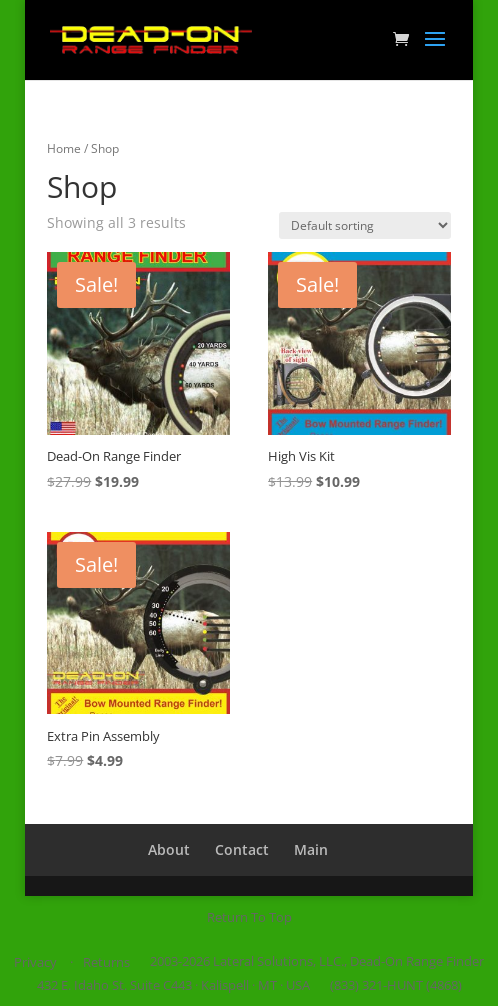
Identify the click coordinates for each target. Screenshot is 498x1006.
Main (311, 849)
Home (64, 148)
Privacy (35, 962)
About (169, 849)
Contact (242, 849)
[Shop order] (365, 225)
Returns (106, 962)
